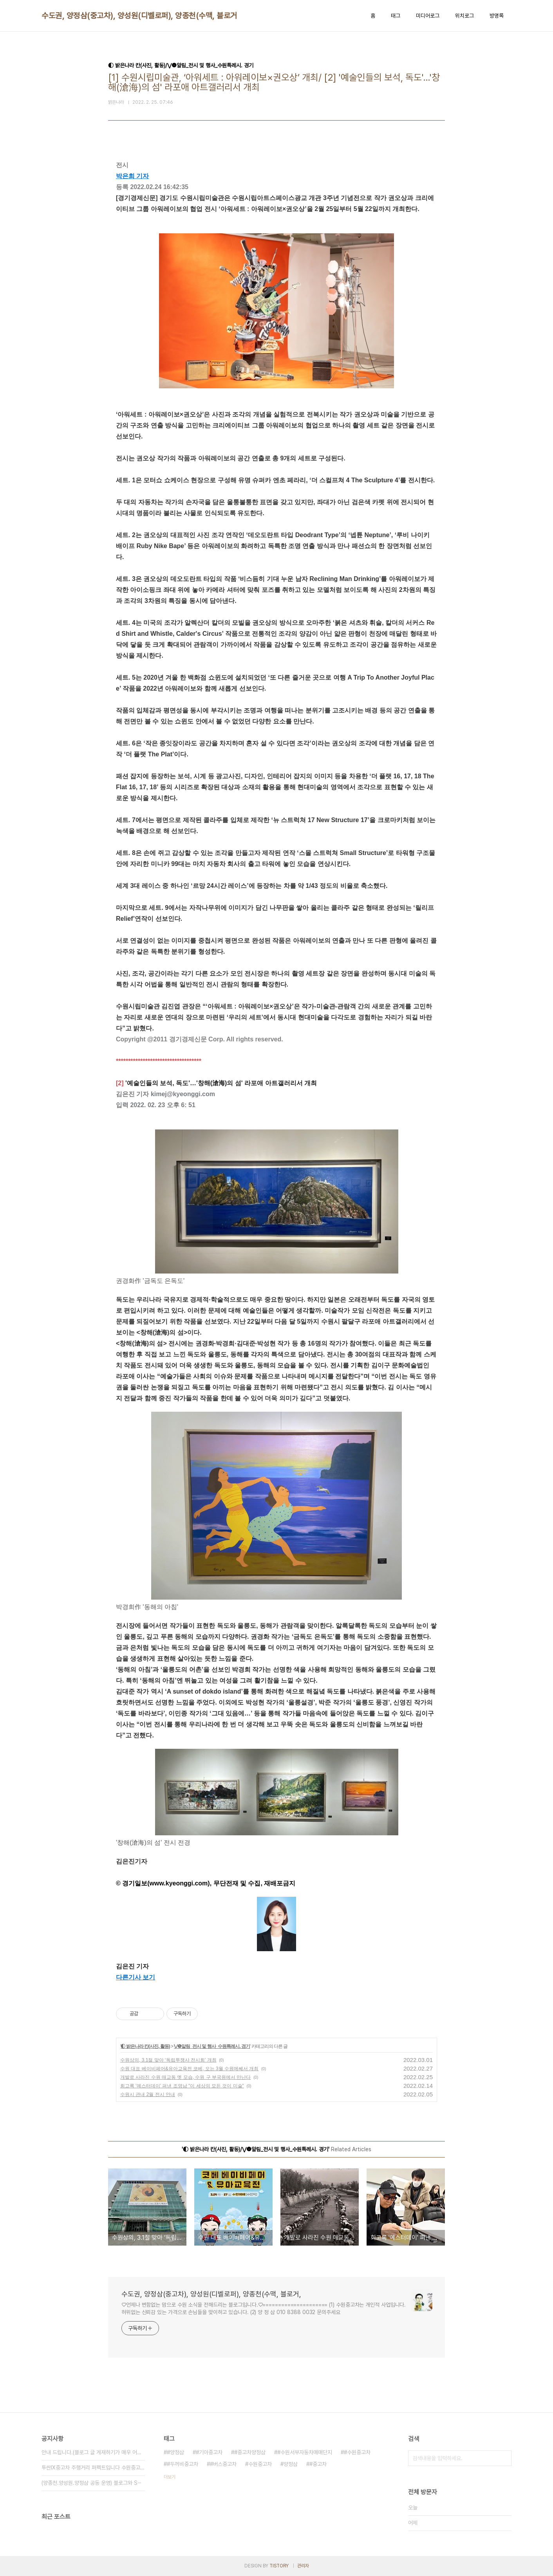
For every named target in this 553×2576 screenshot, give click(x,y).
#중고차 (318, 2464)
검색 (503, 2458)
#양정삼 (175, 2452)
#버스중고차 (223, 2464)
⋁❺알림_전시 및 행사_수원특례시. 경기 (212, 2046)
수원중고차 (260, 2464)
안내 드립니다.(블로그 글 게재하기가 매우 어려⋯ (93, 2452)
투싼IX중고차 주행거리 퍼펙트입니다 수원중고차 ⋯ (93, 2467)
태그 (395, 16)
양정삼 (291, 2464)
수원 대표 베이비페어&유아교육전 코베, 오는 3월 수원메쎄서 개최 (189, 2068)
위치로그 (464, 16)
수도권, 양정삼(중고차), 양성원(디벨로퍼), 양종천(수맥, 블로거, (140, 15)
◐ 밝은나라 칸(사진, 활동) (145, 2046)
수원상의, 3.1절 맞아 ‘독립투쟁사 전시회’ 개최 (168, 2060)
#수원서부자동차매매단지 (304, 2452)
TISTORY (279, 2566)
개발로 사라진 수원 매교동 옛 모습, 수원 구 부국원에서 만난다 (185, 2077)
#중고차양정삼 (250, 2452)
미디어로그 (427, 16)
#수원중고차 (357, 2452)
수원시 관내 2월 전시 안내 (147, 2094)
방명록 (497, 16)
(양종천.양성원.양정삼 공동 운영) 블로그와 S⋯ (92, 2483)
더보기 (169, 2477)
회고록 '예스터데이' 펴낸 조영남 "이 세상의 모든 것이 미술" (182, 2086)
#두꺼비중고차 (182, 2464)
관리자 (303, 2566)
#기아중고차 (209, 2452)
